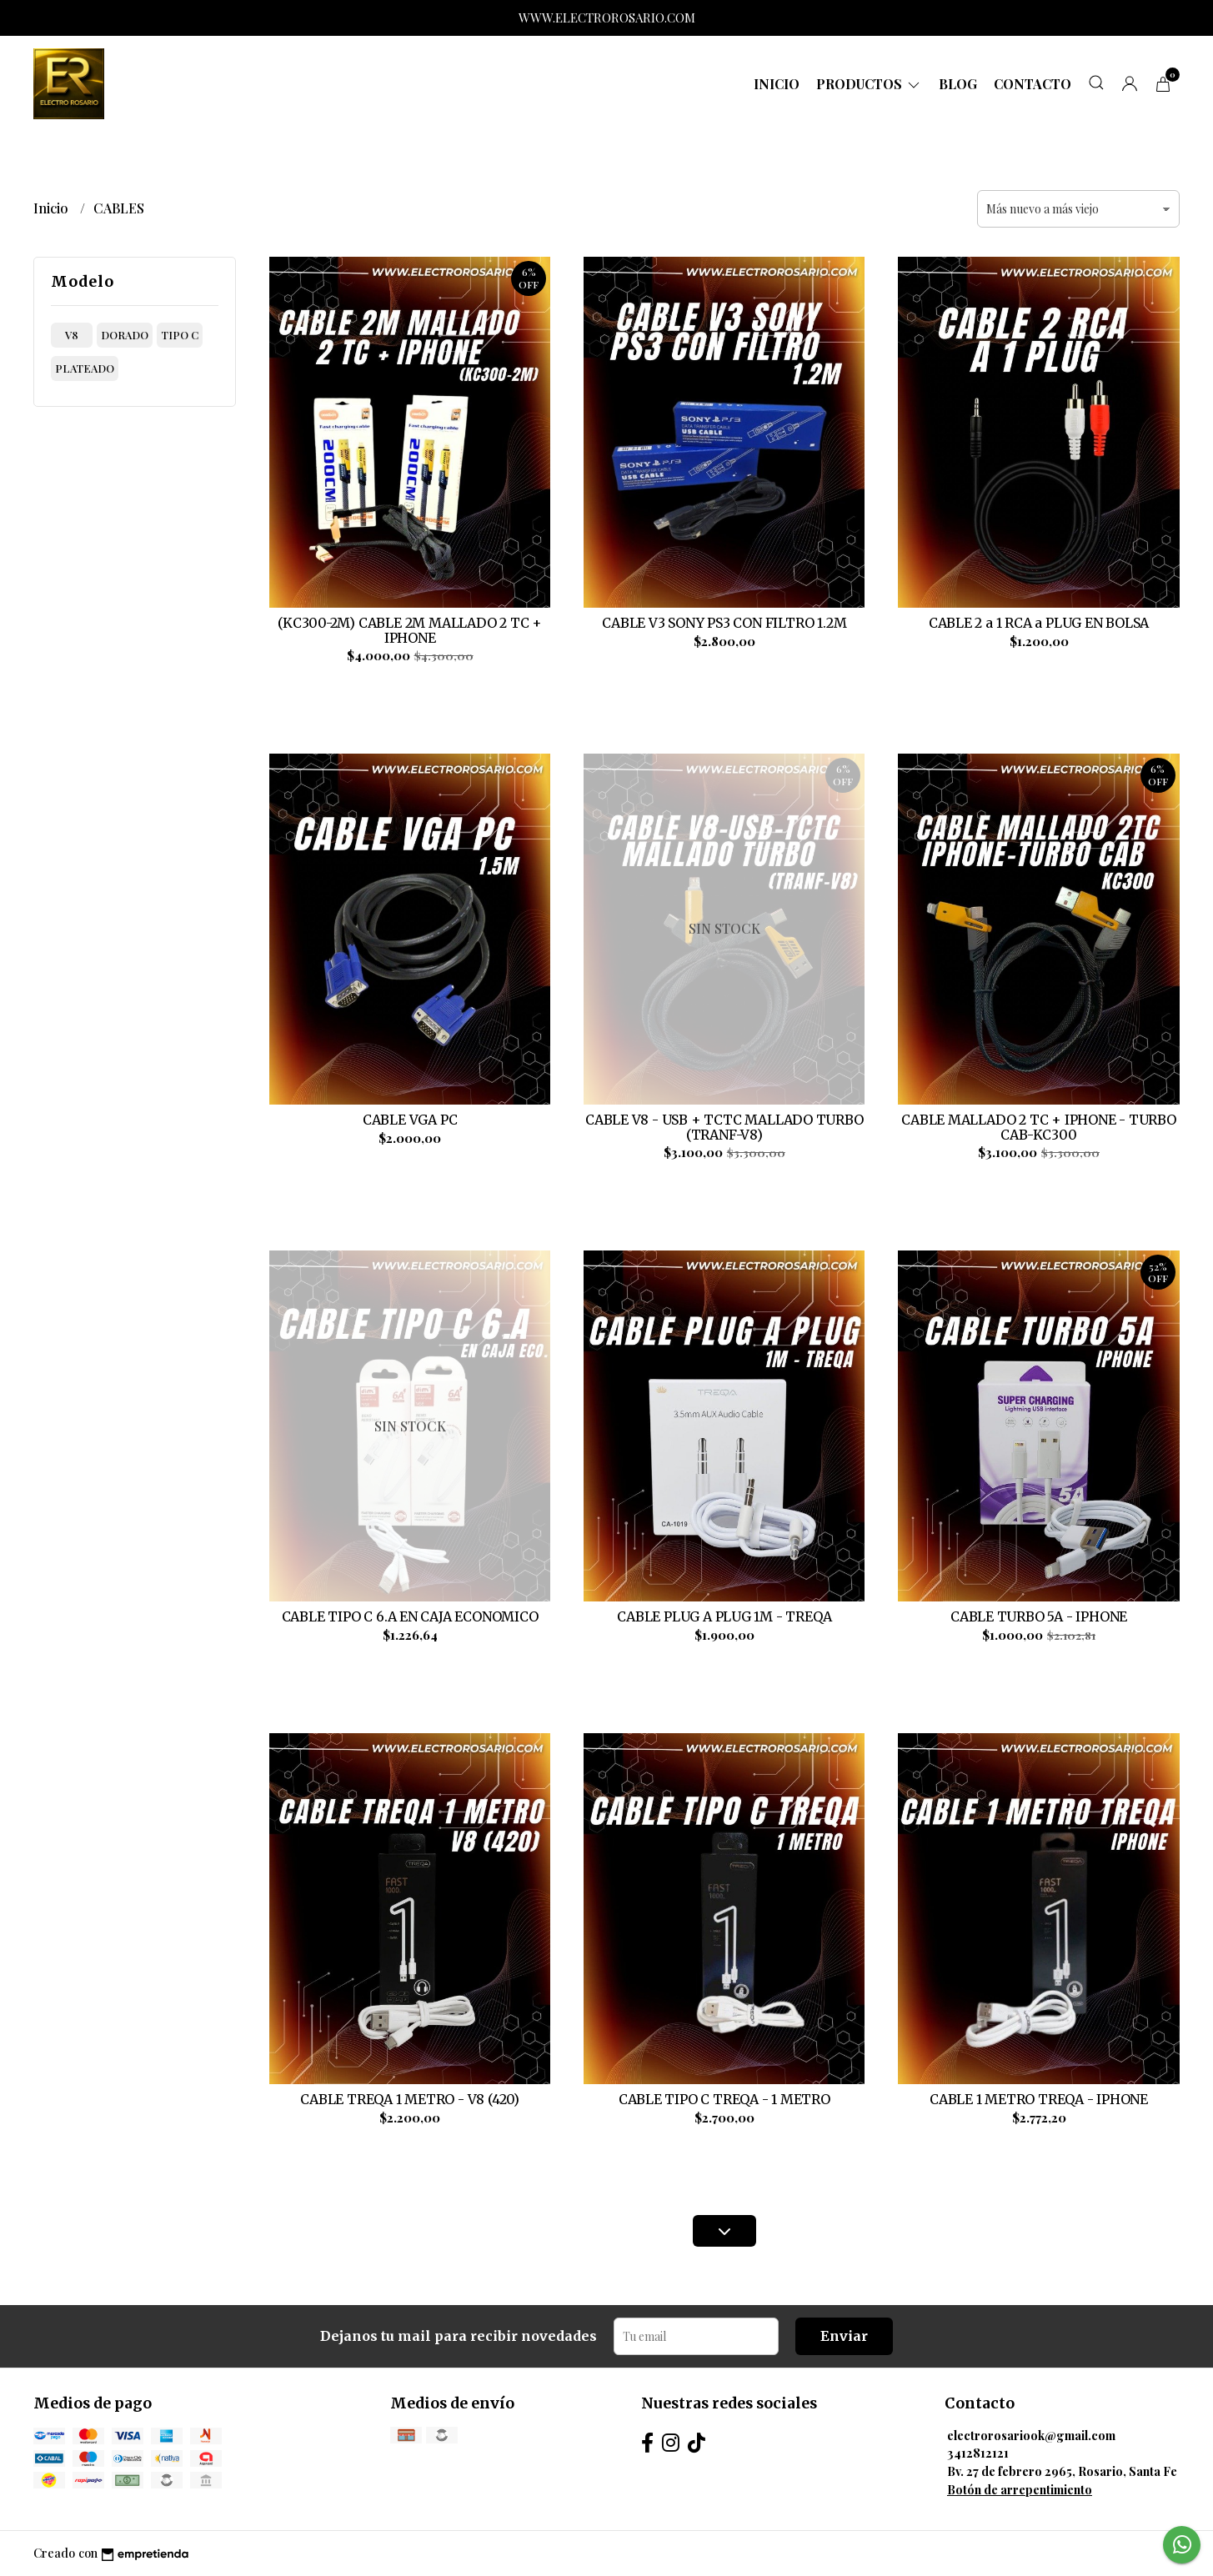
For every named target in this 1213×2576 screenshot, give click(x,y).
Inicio (776, 84)
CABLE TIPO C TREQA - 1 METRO (724, 2099)
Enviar (844, 2336)
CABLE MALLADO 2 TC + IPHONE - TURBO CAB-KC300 (1038, 1127)
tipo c (179, 335)
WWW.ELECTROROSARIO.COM (607, 17)
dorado (124, 335)
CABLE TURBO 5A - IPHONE (1038, 1616)
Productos (869, 84)
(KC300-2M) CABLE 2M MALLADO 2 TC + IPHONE (410, 630)
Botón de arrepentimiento (1019, 2489)
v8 (71, 335)
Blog (958, 84)
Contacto (1032, 84)
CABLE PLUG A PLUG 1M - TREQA (724, 1616)
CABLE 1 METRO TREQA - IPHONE (1039, 2099)
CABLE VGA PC (410, 1119)
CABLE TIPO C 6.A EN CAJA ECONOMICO (410, 1616)
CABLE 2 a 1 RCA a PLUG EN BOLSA (1039, 622)
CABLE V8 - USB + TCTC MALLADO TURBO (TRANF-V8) (724, 1127)
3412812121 (978, 2452)
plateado (84, 368)
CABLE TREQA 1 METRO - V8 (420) (409, 2099)
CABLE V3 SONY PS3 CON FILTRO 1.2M (724, 622)
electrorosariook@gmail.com (1031, 2435)
